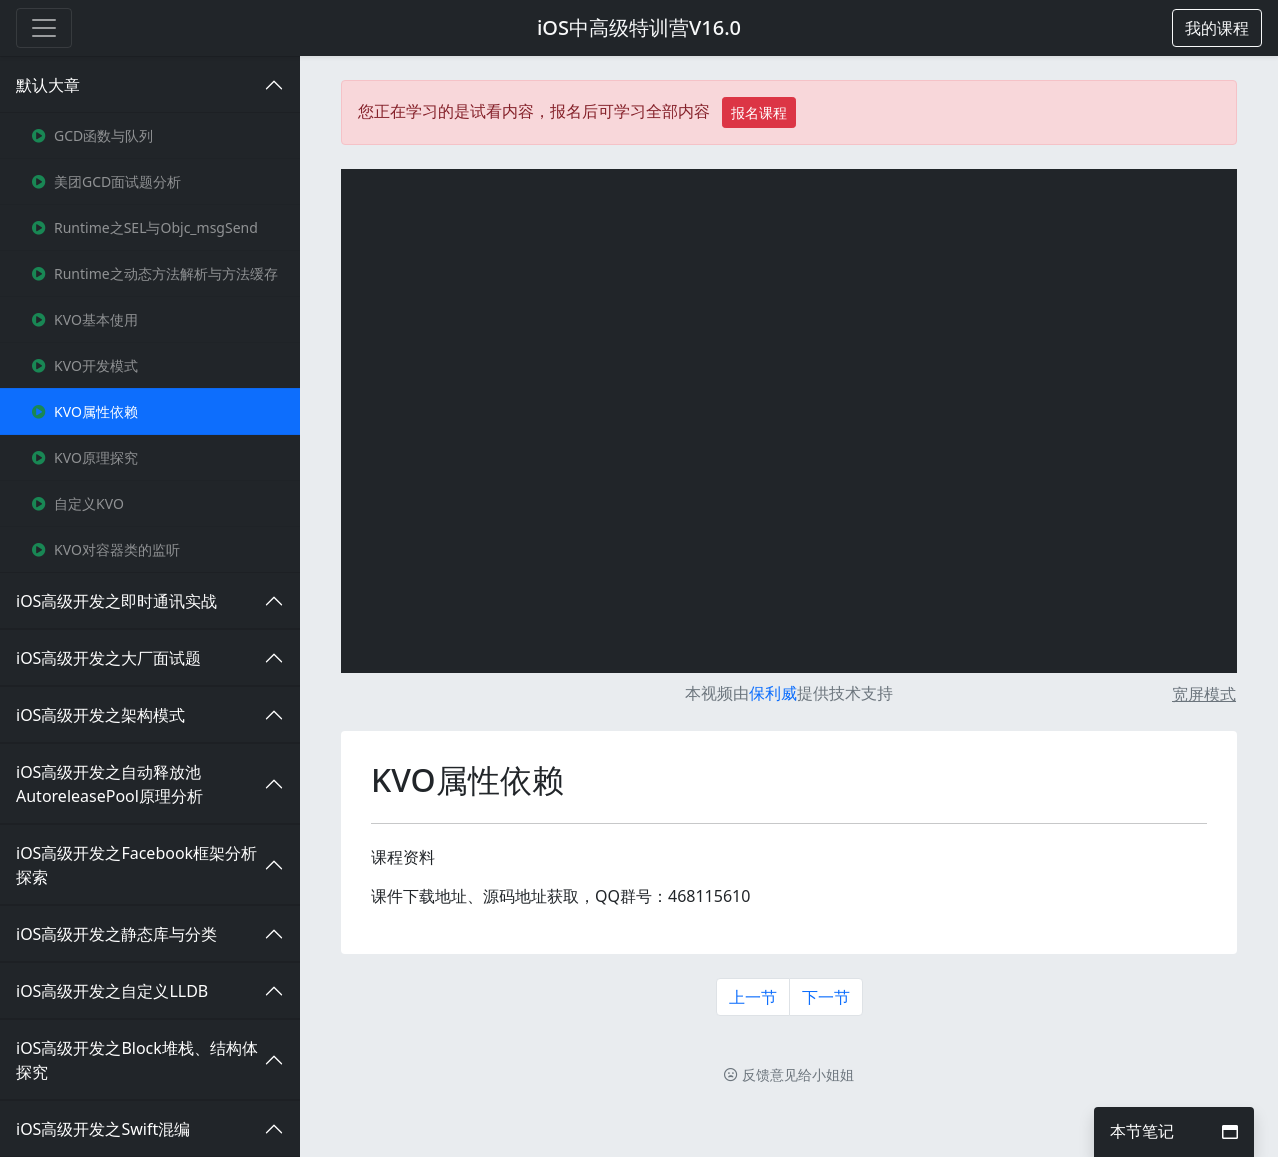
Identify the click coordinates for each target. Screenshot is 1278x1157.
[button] (1217, 28)
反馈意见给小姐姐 (789, 1074)
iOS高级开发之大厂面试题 (108, 658)
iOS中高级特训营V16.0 (639, 27)
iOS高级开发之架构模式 (100, 715)
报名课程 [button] (759, 112)
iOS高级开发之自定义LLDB (112, 991)
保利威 (773, 693)
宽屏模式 (1204, 694)
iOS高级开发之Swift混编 (103, 1129)
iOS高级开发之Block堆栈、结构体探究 (137, 1060)
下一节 (826, 997)
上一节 (753, 997)
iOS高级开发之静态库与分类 (116, 934)
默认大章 (48, 85)
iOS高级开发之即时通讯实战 (116, 601)
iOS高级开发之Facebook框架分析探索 (136, 865)
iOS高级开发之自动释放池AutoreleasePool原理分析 (109, 784)
